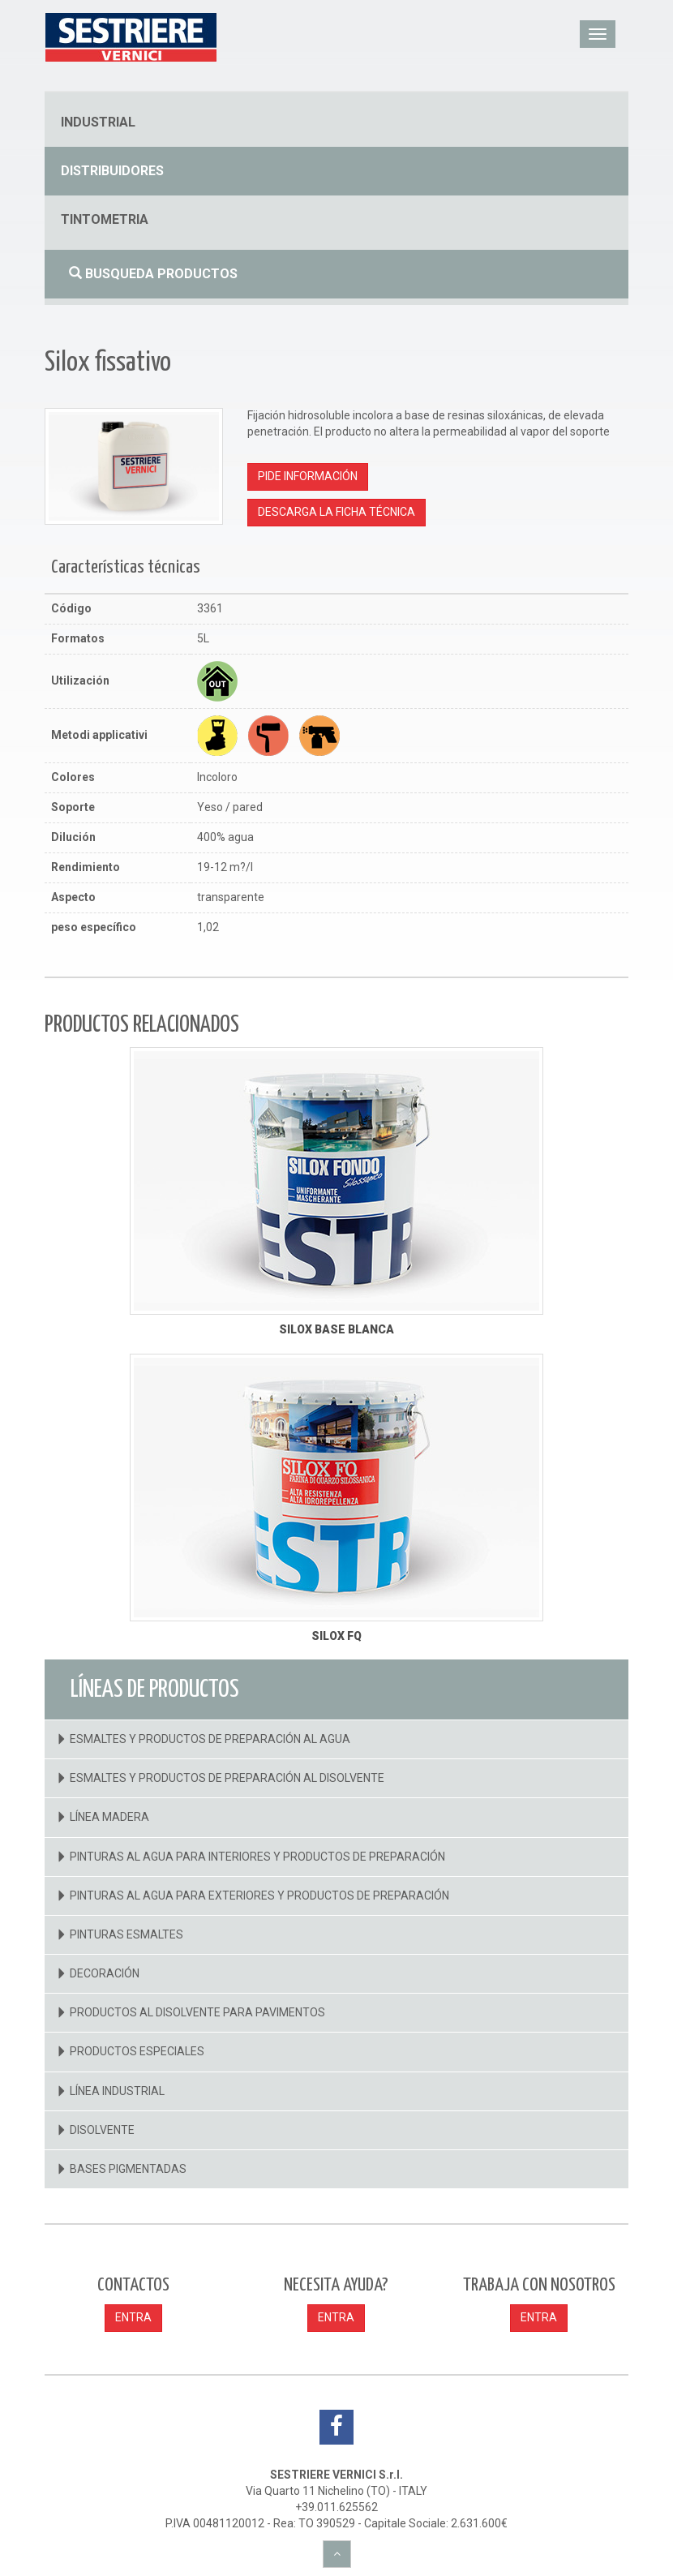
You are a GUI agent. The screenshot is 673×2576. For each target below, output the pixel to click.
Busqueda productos (153, 273)
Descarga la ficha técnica (336, 511)
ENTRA (133, 2317)
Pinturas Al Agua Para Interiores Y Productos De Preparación (257, 1856)
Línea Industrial (117, 2090)
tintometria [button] (104, 219)
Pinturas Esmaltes (126, 1934)
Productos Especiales (137, 2051)
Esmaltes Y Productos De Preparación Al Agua (210, 1738)
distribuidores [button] (112, 170)
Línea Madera (109, 1816)
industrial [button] (98, 122)
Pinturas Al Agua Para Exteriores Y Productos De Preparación (259, 1895)
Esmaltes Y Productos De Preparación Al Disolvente (227, 1777)
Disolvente (102, 2129)
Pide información (308, 476)
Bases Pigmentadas (128, 2168)
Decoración (104, 1973)
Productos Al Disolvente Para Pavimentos (197, 2012)
